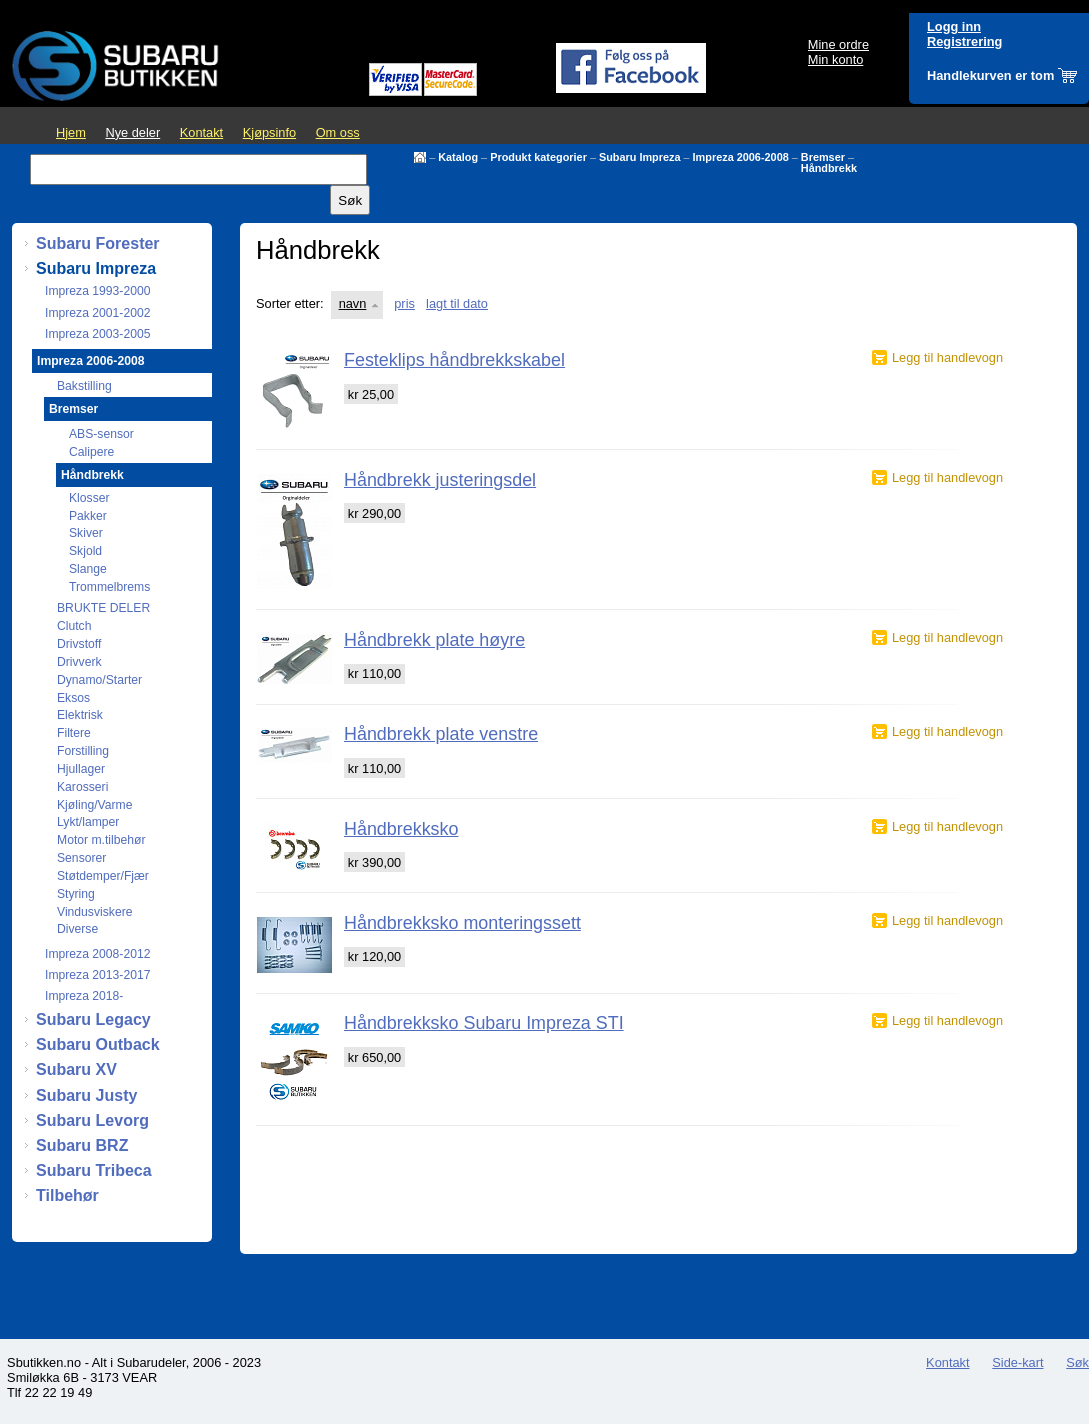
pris (404, 303)
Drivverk (79, 662)
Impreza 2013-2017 (97, 975)
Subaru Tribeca (94, 1170)
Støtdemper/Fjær (103, 876)
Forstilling (83, 751)
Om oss (338, 132)
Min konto (835, 59)
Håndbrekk (829, 168)
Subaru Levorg (92, 1120)
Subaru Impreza (640, 157)
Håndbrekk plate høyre (434, 640)
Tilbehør (67, 1195)
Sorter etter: (290, 303)
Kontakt (201, 132)
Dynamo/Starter (99, 680)
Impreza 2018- (84, 996)
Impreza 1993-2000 (97, 291)
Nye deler (132, 132)
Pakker (88, 516)
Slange (88, 569)
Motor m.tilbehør (101, 840)
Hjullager (81, 769)
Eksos (73, 698)
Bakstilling (84, 386)
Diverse (77, 929)
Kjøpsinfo (269, 132)
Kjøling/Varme (94, 805)
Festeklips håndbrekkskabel (454, 360)
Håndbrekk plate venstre (441, 734)
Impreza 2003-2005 (97, 334)
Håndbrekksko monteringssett (462, 923)
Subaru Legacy (93, 1019)
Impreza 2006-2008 (741, 157)
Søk (1077, 1362)
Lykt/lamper (88, 822)
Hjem (71, 132)
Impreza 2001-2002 (97, 313)
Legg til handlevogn (947, 357)
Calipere (91, 452)
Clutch (74, 626)
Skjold (85, 551)
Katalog (458, 157)
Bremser (823, 157)
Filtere (74, 733)
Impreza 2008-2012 (97, 954)
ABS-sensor (101, 434)
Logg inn (954, 26)
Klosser (89, 498)
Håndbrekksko (401, 829)
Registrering (964, 41)
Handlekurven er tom (990, 75)
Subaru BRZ (82, 1145)
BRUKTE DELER (103, 608)
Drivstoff (79, 644)
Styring (76, 894)
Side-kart (1017, 1362)
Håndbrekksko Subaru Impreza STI (484, 1023)
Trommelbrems (109, 587)
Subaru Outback (98, 1044)
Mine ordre (838, 44)
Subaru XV (76, 1069)
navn (353, 303)
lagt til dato (457, 303)
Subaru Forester (98, 243)
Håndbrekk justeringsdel (440, 480)
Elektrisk (80, 715)
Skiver (86, 533)
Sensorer (81, 858)
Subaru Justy (86, 1095)
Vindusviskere (94, 912)
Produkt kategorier (538, 157)
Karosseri (82, 787)
